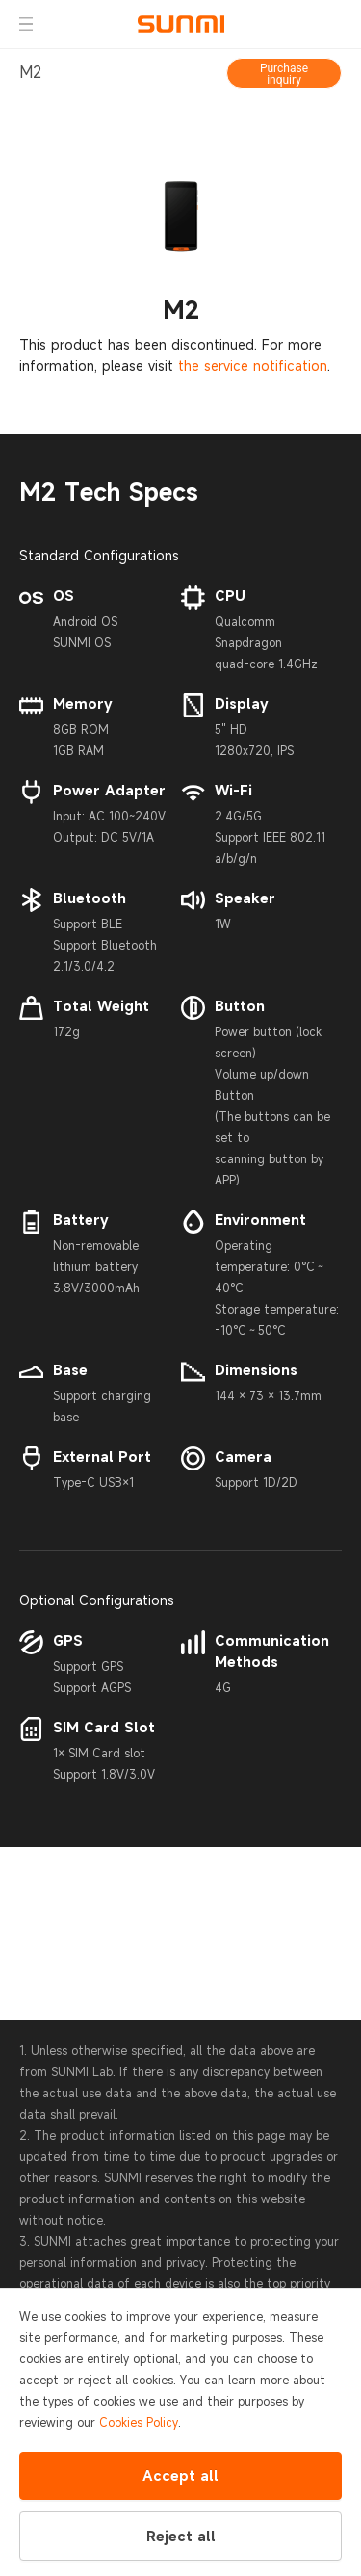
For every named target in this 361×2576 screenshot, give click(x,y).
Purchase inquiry (284, 74)
